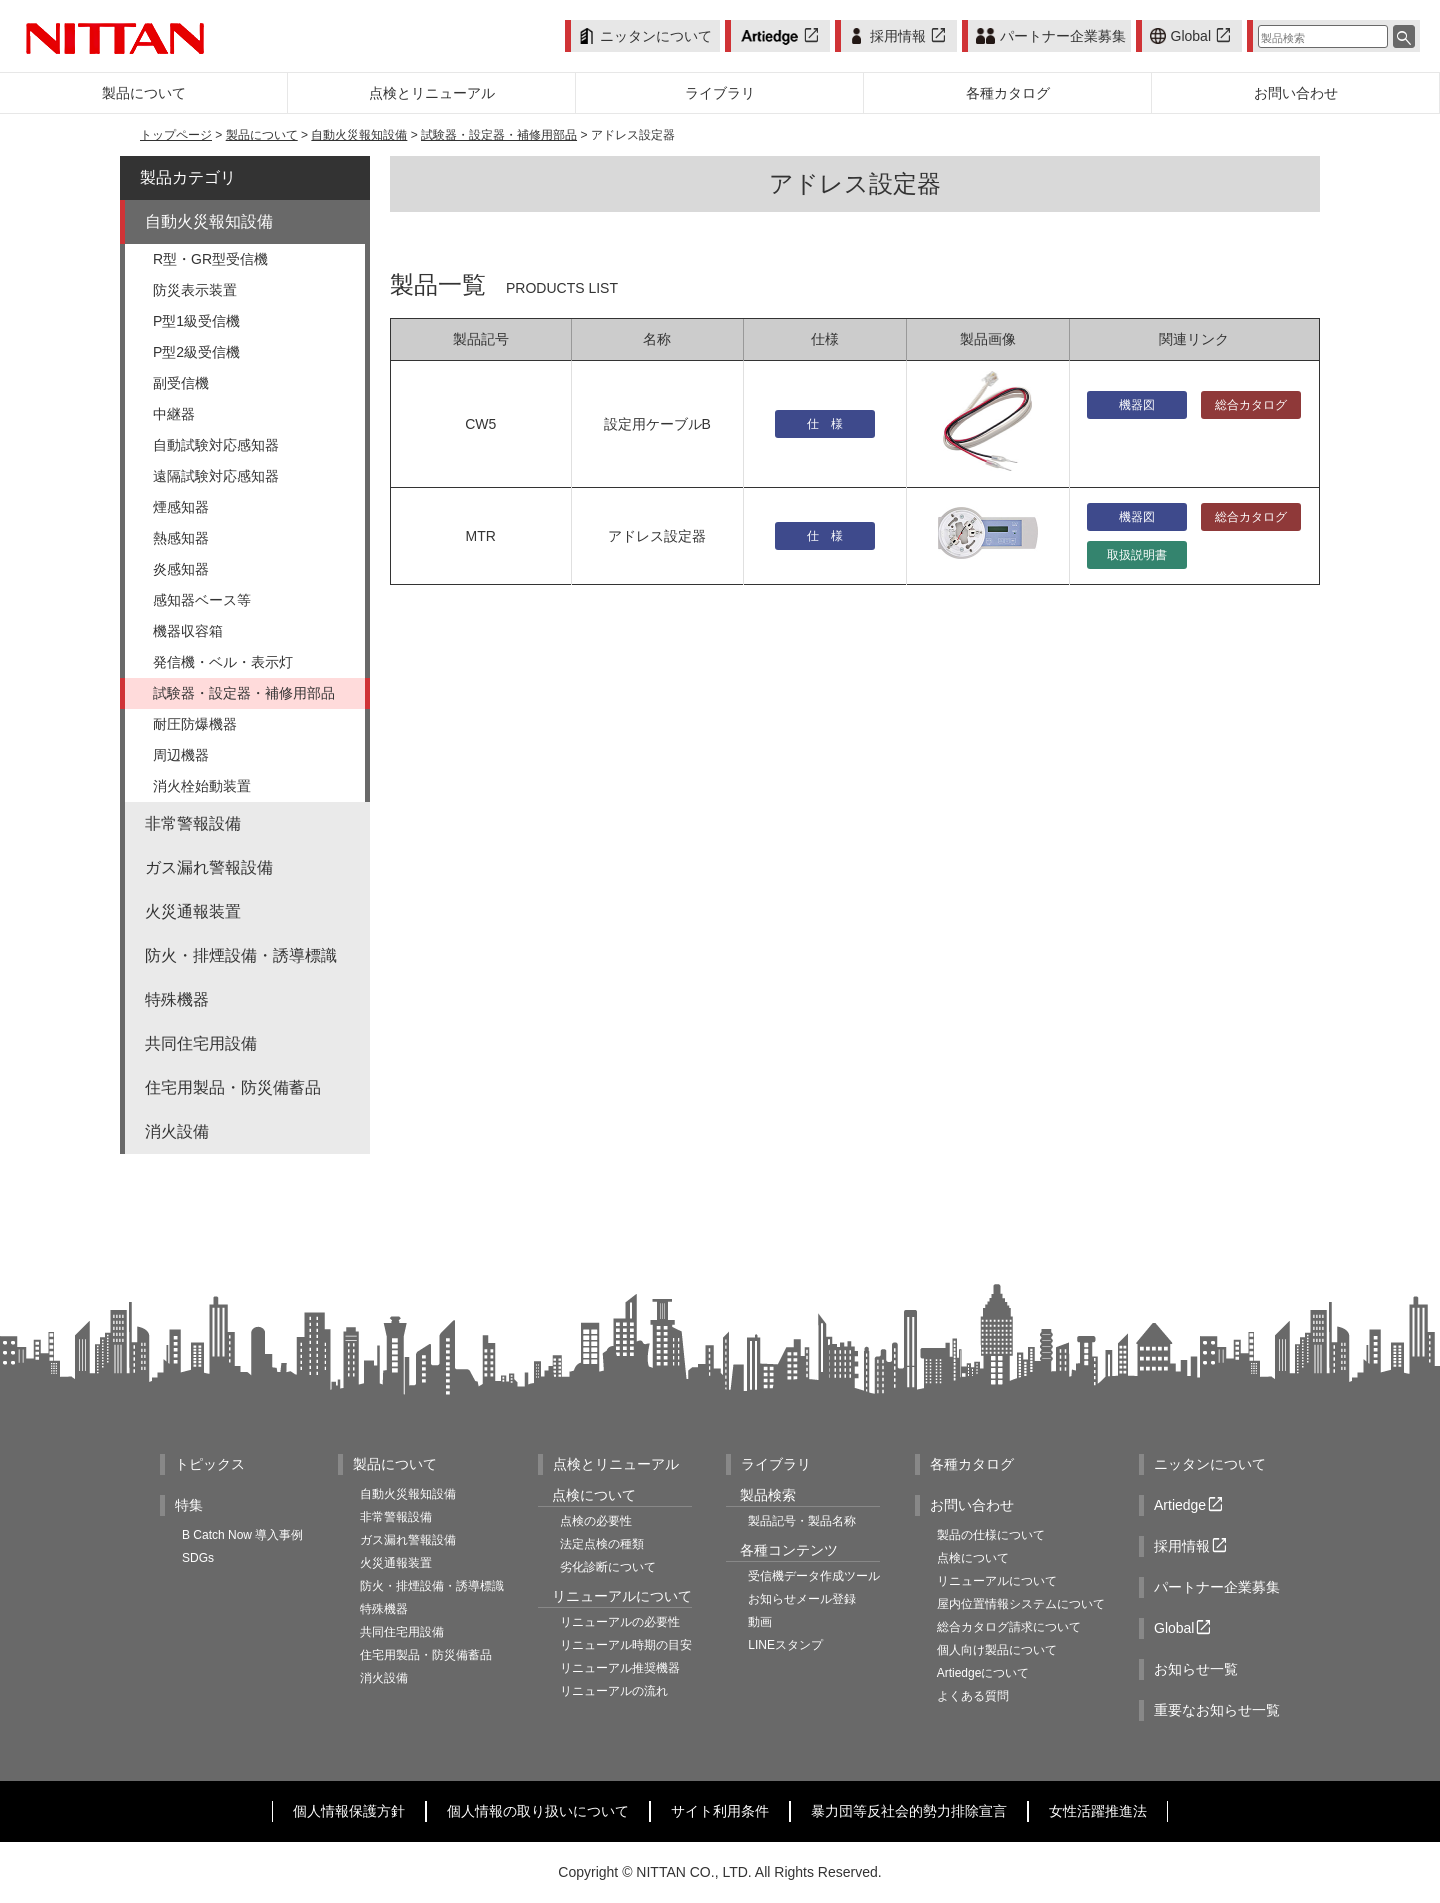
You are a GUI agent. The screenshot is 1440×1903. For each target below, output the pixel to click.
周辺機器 (181, 755)
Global (1192, 36)
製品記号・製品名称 (802, 1521)
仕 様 (825, 424)
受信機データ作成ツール (814, 1576)
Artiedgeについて (983, 1673)
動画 (760, 1622)
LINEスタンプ (785, 1645)
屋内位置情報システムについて (1021, 1604)
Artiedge (1190, 1505)
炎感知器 (181, 569)
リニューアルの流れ (614, 1691)
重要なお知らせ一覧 (1217, 1710)
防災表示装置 (195, 290)
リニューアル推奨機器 (620, 1668)
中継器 (174, 414)
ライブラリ (776, 1464)
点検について (973, 1558)
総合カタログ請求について (1009, 1627)
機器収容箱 (188, 631)
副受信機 (181, 383)
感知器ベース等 (202, 600)
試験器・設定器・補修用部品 (499, 135)
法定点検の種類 (602, 1544)
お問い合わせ (972, 1505)
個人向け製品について (997, 1650)
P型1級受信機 (196, 321)
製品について (262, 135)
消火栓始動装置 (202, 786)
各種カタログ (972, 1464)
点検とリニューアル (616, 1464)
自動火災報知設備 (359, 135)
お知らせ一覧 (1196, 1669)
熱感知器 (181, 538)
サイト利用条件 (720, 1811)
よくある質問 (973, 1696)
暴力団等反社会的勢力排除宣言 (909, 1811)
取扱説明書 (1137, 555)
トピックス (210, 1464)
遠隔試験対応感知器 (216, 476)
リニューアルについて (997, 1581)
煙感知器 (181, 507)
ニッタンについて (645, 36)
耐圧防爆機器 (195, 724)
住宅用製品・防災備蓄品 (233, 1087)
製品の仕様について (991, 1535)
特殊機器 (177, 999)
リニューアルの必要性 (620, 1622)
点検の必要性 (596, 1521)
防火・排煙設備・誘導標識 (241, 955)
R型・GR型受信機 (210, 259)
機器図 (1137, 405)
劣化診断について (608, 1567)
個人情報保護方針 (349, 1811)
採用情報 (899, 36)
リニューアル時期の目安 (626, 1645)
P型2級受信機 (196, 352)
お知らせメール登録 (802, 1599)
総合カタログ (1251, 405)
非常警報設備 (193, 823)
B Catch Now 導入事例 (242, 1535)
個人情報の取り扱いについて (538, 1811)
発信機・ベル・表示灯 (223, 662)
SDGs (198, 1558)
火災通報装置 (193, 911)
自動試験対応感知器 (216, 445)
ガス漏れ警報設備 (209, 867)
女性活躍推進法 (1098, 1811)
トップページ (176, 135)
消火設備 (177, 1131)
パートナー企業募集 (1050, 36)
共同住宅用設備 (201, 1043)
